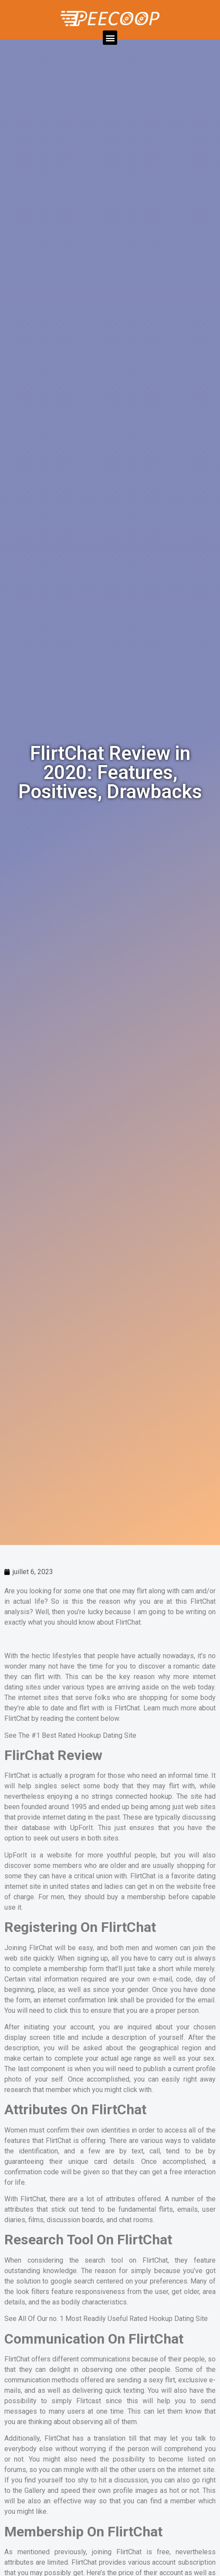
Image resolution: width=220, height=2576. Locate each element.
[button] (110, 37)
